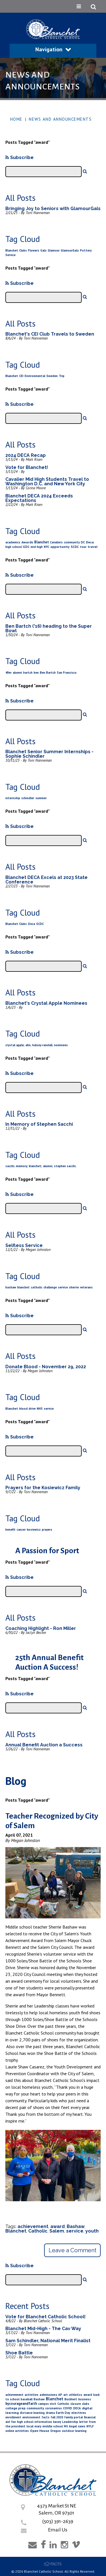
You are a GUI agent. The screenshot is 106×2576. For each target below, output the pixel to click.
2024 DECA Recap (25, 455)
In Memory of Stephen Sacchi (39, 1124)
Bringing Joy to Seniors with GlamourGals (53, 208)
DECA (77, 2408)
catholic (36, 1287)
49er (8, 673)
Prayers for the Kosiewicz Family (42, 1487)
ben (36, 673)
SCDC (75, 547)
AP (60, 2395)
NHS (40, 1409)
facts (45, 2417)
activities (31, 2395)
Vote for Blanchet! (26, 467)
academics (12, 542)
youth (92, 2231)
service (63, 1287)
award (57, 2226)
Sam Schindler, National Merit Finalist (47, 2340)
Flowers (33, 250)
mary (37, 2426)
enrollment (13, 2417)
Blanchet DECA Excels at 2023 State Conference (46, 880)
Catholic (37, 2231)
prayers (47, 1530)
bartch (28, 673)
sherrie (74, 1287)
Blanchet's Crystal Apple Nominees (46, 1003)
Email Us (57, 2530)
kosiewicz (34, 1530)
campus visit (47, 2404)
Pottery (86, 250)
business (84, 2399)
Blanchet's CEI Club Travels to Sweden (49, 334)
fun (13, 2422)
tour (83, 547)
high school (13, 547)
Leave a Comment (72, 2250)
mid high (37, 547)
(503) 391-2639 (57, 2521)
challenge (50, 1287)
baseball (27, 2399)
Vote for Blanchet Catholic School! (45, 2316)
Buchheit (70, 2399)
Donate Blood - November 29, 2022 (45, 1366)
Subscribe (19, 157)
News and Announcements (60, 119)
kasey (57, 2422)
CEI (21, 376)
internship (12, 798)
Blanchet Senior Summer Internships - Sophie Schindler (49, 754)
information (43, 2422)
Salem (56, 2231)
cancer (21, 1530)
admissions (48, 2394)
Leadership (70, 2422)
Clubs (23, 250)
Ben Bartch (48, 673)
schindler (27, 798)
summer (41, 798)
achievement (33, 2226)
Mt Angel (70, 2426)
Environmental (35, 376)
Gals (43, 250)
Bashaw (76, 2226)
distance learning (32, 2413)
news (81, 2426)
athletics (75, 2395)
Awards (27, 542)
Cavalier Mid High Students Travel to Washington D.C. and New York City (47, 481)
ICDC (26, 547)
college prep (15, 2408)
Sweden (52, 376)
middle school (52, 2426)
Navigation (53, 49)
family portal (73, 2417)
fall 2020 (57, 2417)
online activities (17, 2431)
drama (50, 2413)
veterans (86, 1287)
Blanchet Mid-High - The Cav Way (43, 2328)
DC (83, 542)
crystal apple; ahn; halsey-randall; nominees (36, 1045)
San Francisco (67, 673)
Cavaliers (56, 542)
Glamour (54, 250)
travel (93, 547)
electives (78, 2412)
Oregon (55, 2431)
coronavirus (53, 2408)
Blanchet (11, 250)
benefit (10, 1530)
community (72, 542)
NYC (46, 547)
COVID (67, 2408)
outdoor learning (74, 2431)
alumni (17, 673)
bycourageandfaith (21, 2403)
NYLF (90, 2426)
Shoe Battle (19, 2352)
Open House (39, 2431)
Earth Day (63, 2413)
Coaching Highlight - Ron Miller (40, 1628)
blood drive (27, 1409)
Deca (90, 542)
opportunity (60, 547)
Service (10, 255)
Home (16, 119)
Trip (61, 376)
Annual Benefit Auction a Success (44, 1745)
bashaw (10, 1287)
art (65, 2395)
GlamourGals (70, 250)
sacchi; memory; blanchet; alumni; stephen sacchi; (40, 1166)
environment (31, 2417)
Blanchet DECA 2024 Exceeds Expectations (39, 498)
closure (75, 2404)
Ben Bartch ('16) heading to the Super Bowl (48, 628)
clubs (85, 2404)
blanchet (23, 1287)
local (30, 2426)
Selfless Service (24, 1245)
